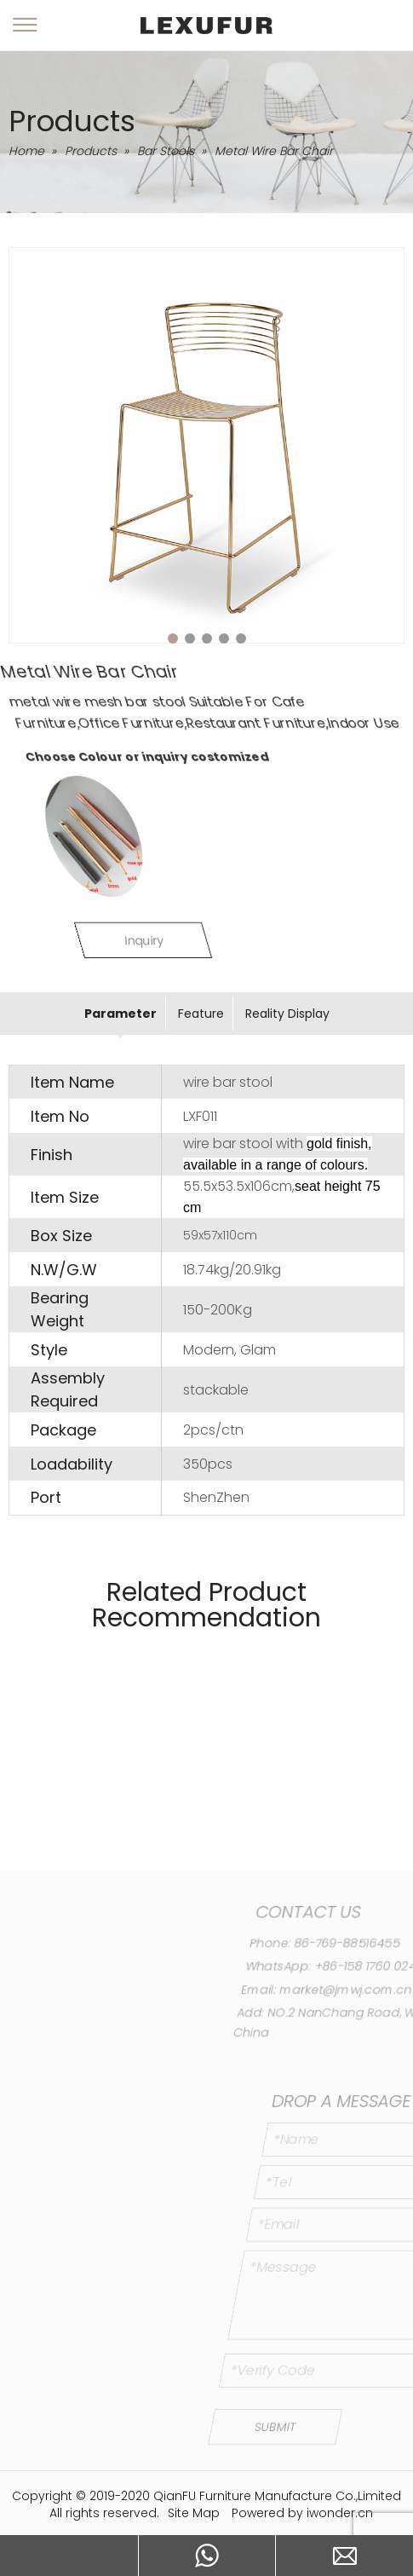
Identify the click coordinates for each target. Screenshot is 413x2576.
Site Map (194, 2512)
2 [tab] (190, 638)
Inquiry (206, 940)
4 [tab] (224, 638)
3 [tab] (207, 638)
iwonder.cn (340, 2512)
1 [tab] (173, 638)
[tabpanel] (206, 445)
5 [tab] (241, 638)
